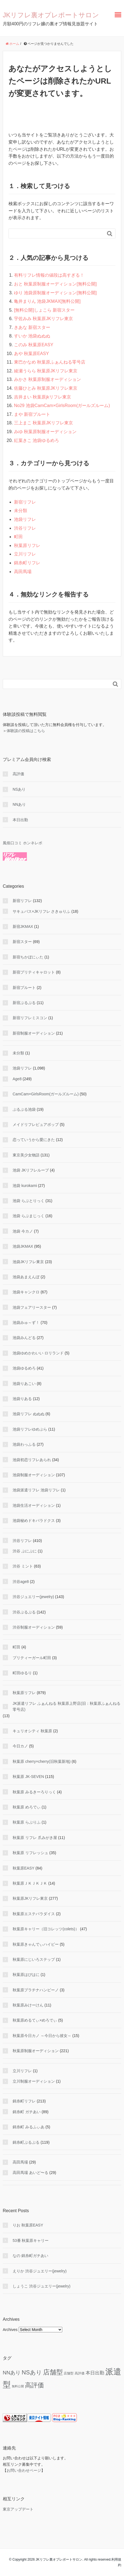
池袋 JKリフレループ (31, 1170)
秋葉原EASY (23, 1868)
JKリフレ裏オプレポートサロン (51, 15)
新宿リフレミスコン (30, 1018)
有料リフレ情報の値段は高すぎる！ (49, 275)
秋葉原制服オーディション (36, 2051)
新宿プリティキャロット (34, 972)
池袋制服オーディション (34, 1475)
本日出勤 (20, 820)
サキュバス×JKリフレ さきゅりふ (41, 911)
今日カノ (20, 1746)
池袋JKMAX (23, 1246)
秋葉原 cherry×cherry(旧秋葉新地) (42, 1761)
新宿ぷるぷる (24, 1002)
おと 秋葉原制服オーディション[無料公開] (55, 284)
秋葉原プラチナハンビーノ (36, 1990)
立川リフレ (25, 554)
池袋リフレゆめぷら (30, 1429)
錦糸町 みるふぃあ (28, 2127)
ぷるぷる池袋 (24, 1109)
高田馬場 (23, 571)
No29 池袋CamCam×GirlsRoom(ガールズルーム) (62, 405)
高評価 (18, 774)
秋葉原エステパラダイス (34, 1914)
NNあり (19, 804)
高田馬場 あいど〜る (30, 2172)
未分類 (20, 510)
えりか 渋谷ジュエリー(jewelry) (40, 2271)
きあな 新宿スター (32, 327)
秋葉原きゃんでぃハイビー (36, 1944)
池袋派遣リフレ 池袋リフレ (36, 1490)
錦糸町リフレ (27, 562)
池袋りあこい (24, 1383)
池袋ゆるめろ (24, 1368)
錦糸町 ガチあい (27, 2112)
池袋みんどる (24, 1337)
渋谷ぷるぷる (24, 1612)
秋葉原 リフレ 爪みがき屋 (35, 1837)
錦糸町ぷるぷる (26, 2142)
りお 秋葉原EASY (28, 2225)
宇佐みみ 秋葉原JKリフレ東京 (43, 318)
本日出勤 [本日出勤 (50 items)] (95, 2373)
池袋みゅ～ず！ (26, 1322)
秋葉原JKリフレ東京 (30, 1898)
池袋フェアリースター (32, 1307)
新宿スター (22, 941)
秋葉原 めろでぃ (27, 1807)
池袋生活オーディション (34, 1505)
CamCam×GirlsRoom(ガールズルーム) (46, 1094)
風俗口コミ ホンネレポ (22, 843)
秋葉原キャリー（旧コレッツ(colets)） (46, 1929)
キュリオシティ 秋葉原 (32, 1731)
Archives (10, 2329)
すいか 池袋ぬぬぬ (32, 336)
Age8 (17, 1079)
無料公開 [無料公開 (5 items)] (18, 2386)
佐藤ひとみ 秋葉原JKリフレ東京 (45, 388)
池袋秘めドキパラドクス (34, 1520)
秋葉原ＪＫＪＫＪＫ (30, 1883)
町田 (18, 536)
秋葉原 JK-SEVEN (28, 1776)
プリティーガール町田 (32, 1658)
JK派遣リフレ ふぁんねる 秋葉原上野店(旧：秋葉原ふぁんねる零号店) (66, 1706)
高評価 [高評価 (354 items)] (34, 2385)
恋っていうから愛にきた (34, 1139)
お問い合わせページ (24, 2470)
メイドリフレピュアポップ (36, 1124)
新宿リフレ (25, 502)
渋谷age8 (21, 1581)
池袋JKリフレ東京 (28, 1262)
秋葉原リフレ (27, 545)
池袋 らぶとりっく (28, 1200)
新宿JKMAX (23, 926)
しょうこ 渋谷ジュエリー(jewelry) (42, 2286)
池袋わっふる (24, 1444)
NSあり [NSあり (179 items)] (32, 2372)
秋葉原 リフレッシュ (30, 1853)
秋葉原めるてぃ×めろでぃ (35, 2020)
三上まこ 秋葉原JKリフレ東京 (43, 422)
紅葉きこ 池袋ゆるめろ (36, 440)
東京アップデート (18, 2509)
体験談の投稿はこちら (26, 730)
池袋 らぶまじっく (28, 1216)
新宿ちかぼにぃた (28, 957)
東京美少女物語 (26, 1155)
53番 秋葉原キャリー (31, 2240)
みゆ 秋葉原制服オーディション (45, 431)
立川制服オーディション (34, 2081)
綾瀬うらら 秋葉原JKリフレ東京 (45, 371)
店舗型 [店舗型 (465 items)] (53, 2372)
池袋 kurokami (25, 1185)
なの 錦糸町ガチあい (30, 2255)
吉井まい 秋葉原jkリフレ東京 (42, 397)
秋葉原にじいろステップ (34, 1959)
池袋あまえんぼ (26, 1277)
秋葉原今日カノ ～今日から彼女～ (42, 2035)
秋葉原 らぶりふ (27, 1822)
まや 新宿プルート (32, 414)
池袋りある (22, 1398)
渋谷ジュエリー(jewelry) (33, 1596)
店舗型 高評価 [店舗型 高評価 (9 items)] (74, 2373)
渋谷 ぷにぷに (25, 1551)
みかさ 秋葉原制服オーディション (47, 379)
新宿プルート (24, 987)
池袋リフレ (25, 519)
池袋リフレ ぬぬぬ (28, 1414)
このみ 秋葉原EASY (33, 344)
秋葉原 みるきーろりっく (34, 1792)
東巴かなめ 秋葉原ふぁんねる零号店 (49, 362)
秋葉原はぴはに (26, 1974)
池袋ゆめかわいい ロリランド (38, 1353)
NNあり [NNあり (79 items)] (12, 2373)
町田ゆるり (22, 1673)
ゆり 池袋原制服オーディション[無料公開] (55, 292)
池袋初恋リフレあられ (32, 1460)
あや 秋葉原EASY (31, 353)
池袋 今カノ (23, 1231)
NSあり (19, 789)
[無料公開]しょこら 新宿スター (44, 310)
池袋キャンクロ (26, 1292)
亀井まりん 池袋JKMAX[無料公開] (47, 301)
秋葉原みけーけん (28, 2005)
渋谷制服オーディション (34, 1627)
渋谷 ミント (23, 1566)
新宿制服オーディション (34, 1033)
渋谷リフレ (25, 528)
